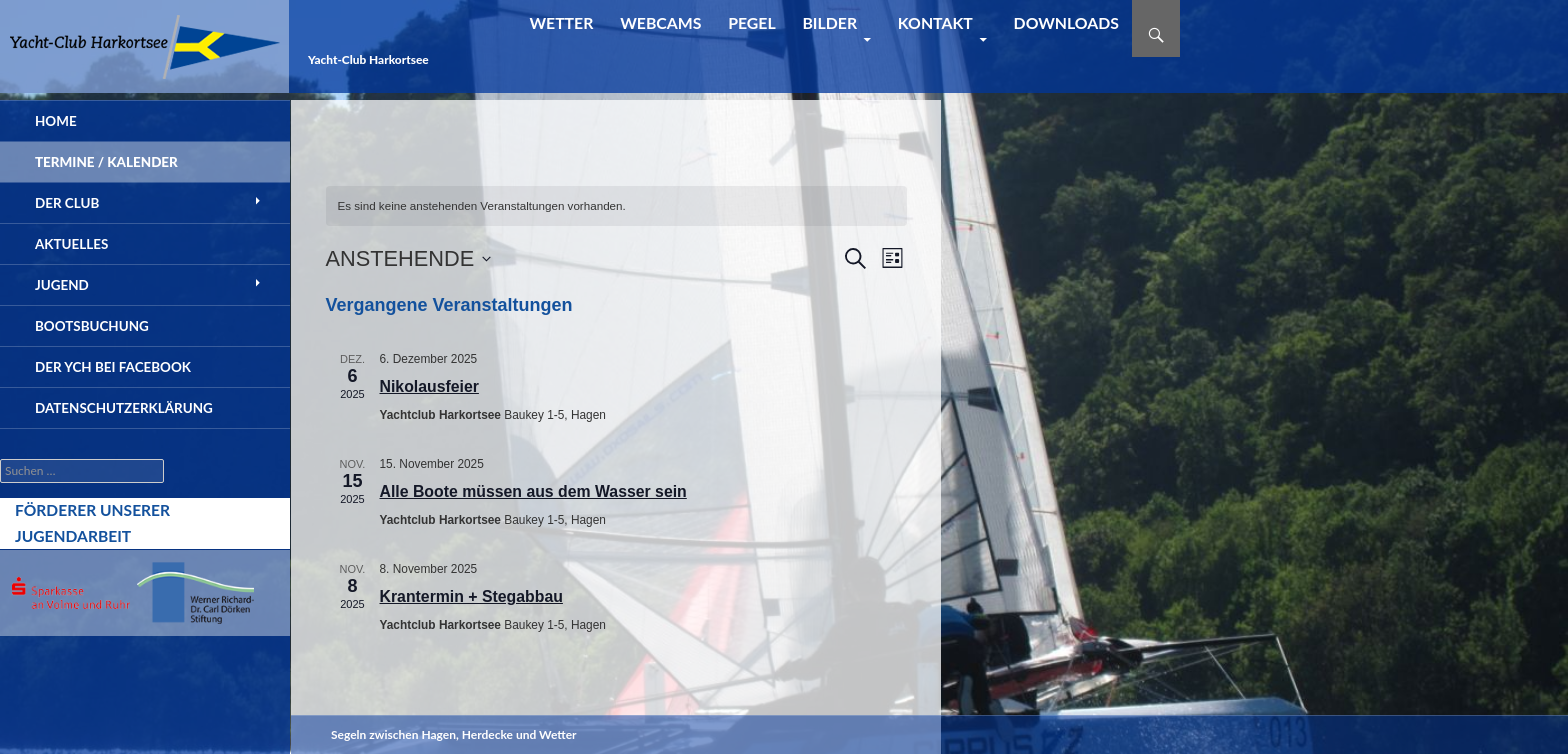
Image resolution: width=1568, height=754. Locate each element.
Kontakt (935, 22)
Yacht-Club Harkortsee (368, 59)
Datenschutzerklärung (124, 408)
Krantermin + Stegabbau (471, 596)
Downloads (1066, 22)
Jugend (62, 285)
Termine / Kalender (106, 162)
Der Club (67, 203)
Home (56, 121)
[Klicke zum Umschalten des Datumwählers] (409, 259)
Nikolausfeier (429, 386)
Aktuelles (71, 244)
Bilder (829, 22)
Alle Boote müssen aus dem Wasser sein (533, 491)
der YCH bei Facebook (113, 367)
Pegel (751, 22)
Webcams (660, 22)
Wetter (561, 22)
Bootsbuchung (92, 326)
